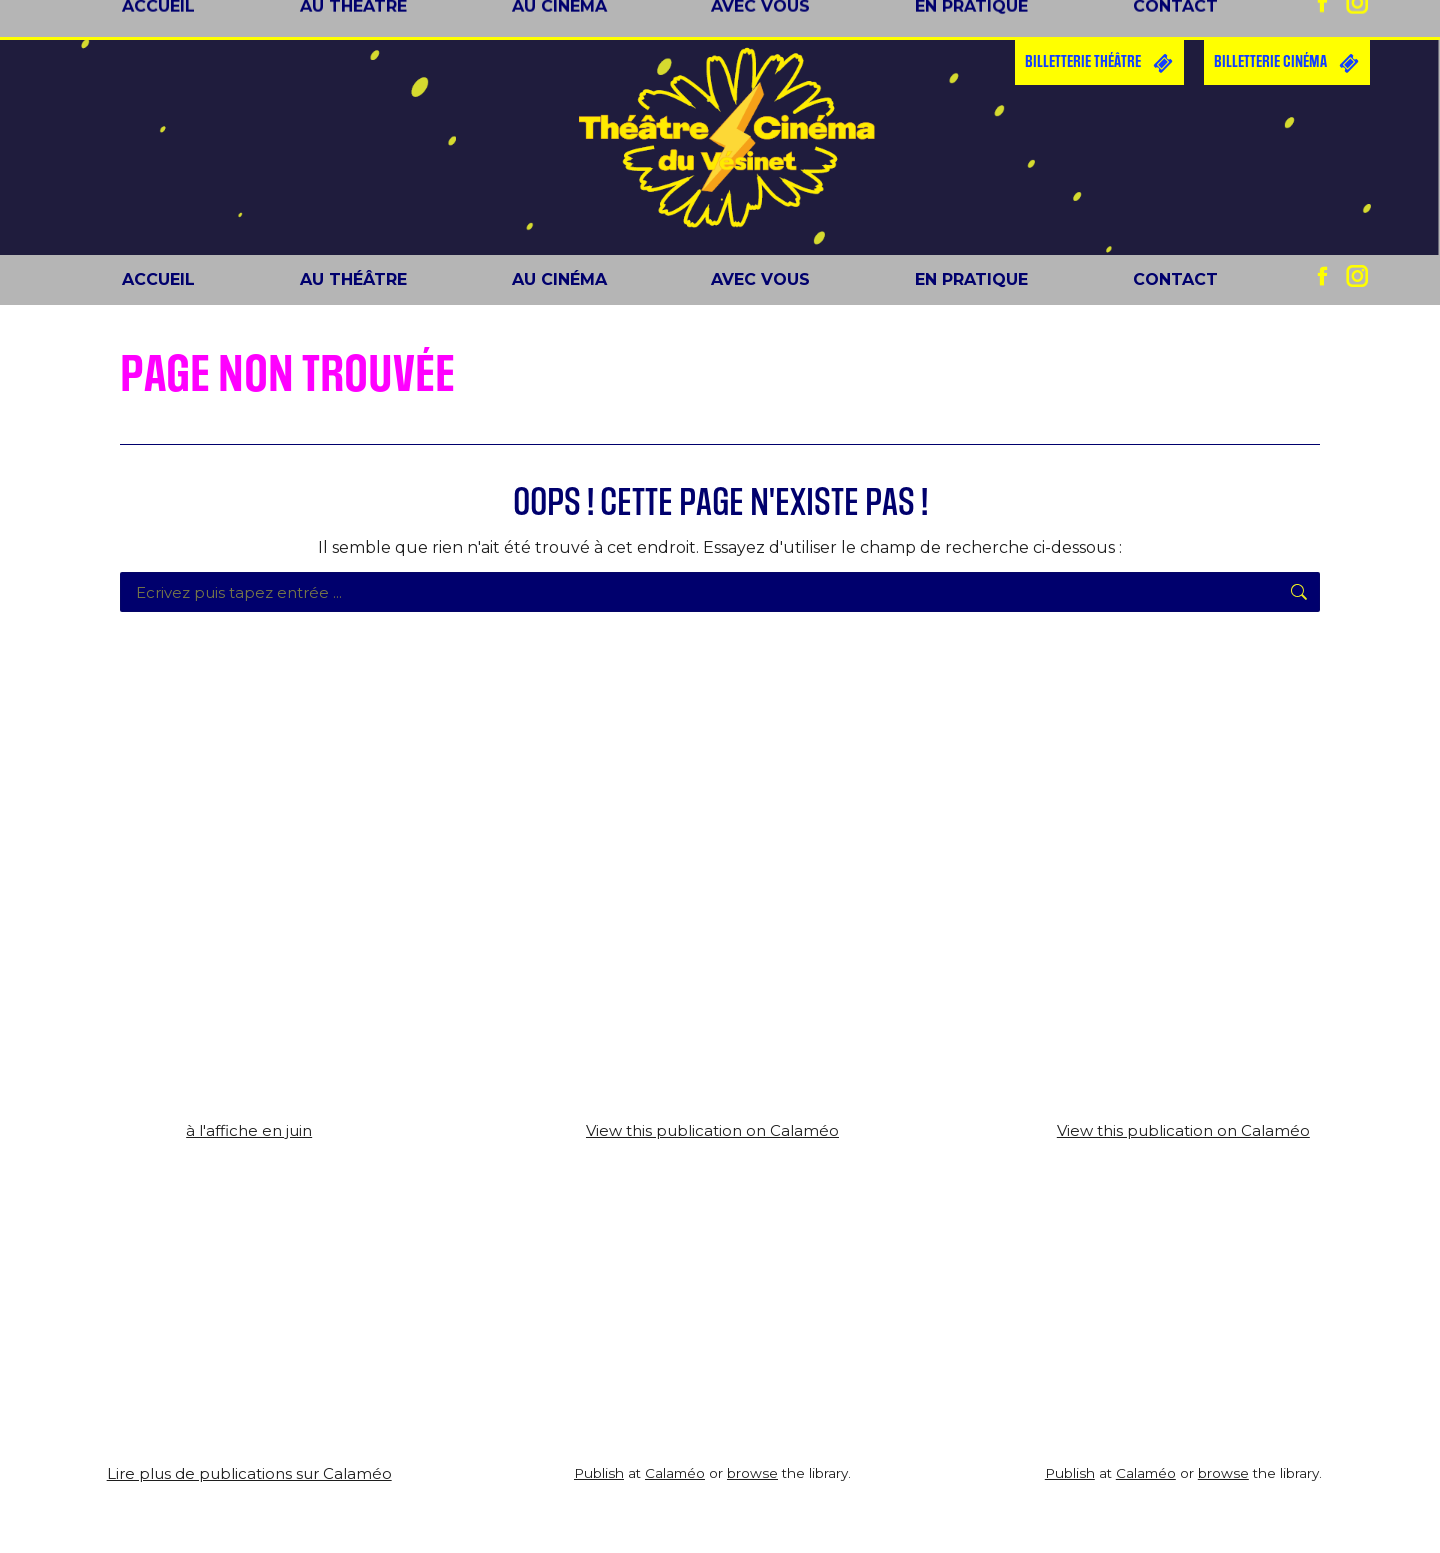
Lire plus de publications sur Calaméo (249, 1473)
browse (752, 1473)
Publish (599, 1473)
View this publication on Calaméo (712, 1130)
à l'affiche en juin (249, 1130)
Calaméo (675, 1473)
